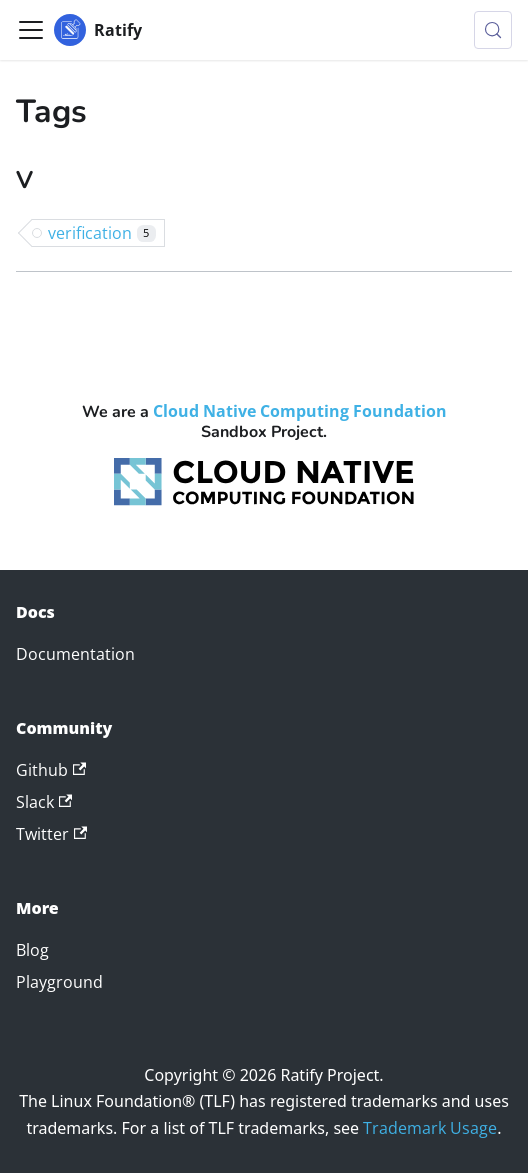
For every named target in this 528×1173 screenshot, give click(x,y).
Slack (44, 802)
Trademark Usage (430, 1128)
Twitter (51, 834)
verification (102, 233)
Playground (59, 982)
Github (51, 770)
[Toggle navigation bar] (31, 30)
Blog (32, 950)
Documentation (75, 654)
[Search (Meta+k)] (493, 30)
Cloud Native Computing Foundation (300, 411)
